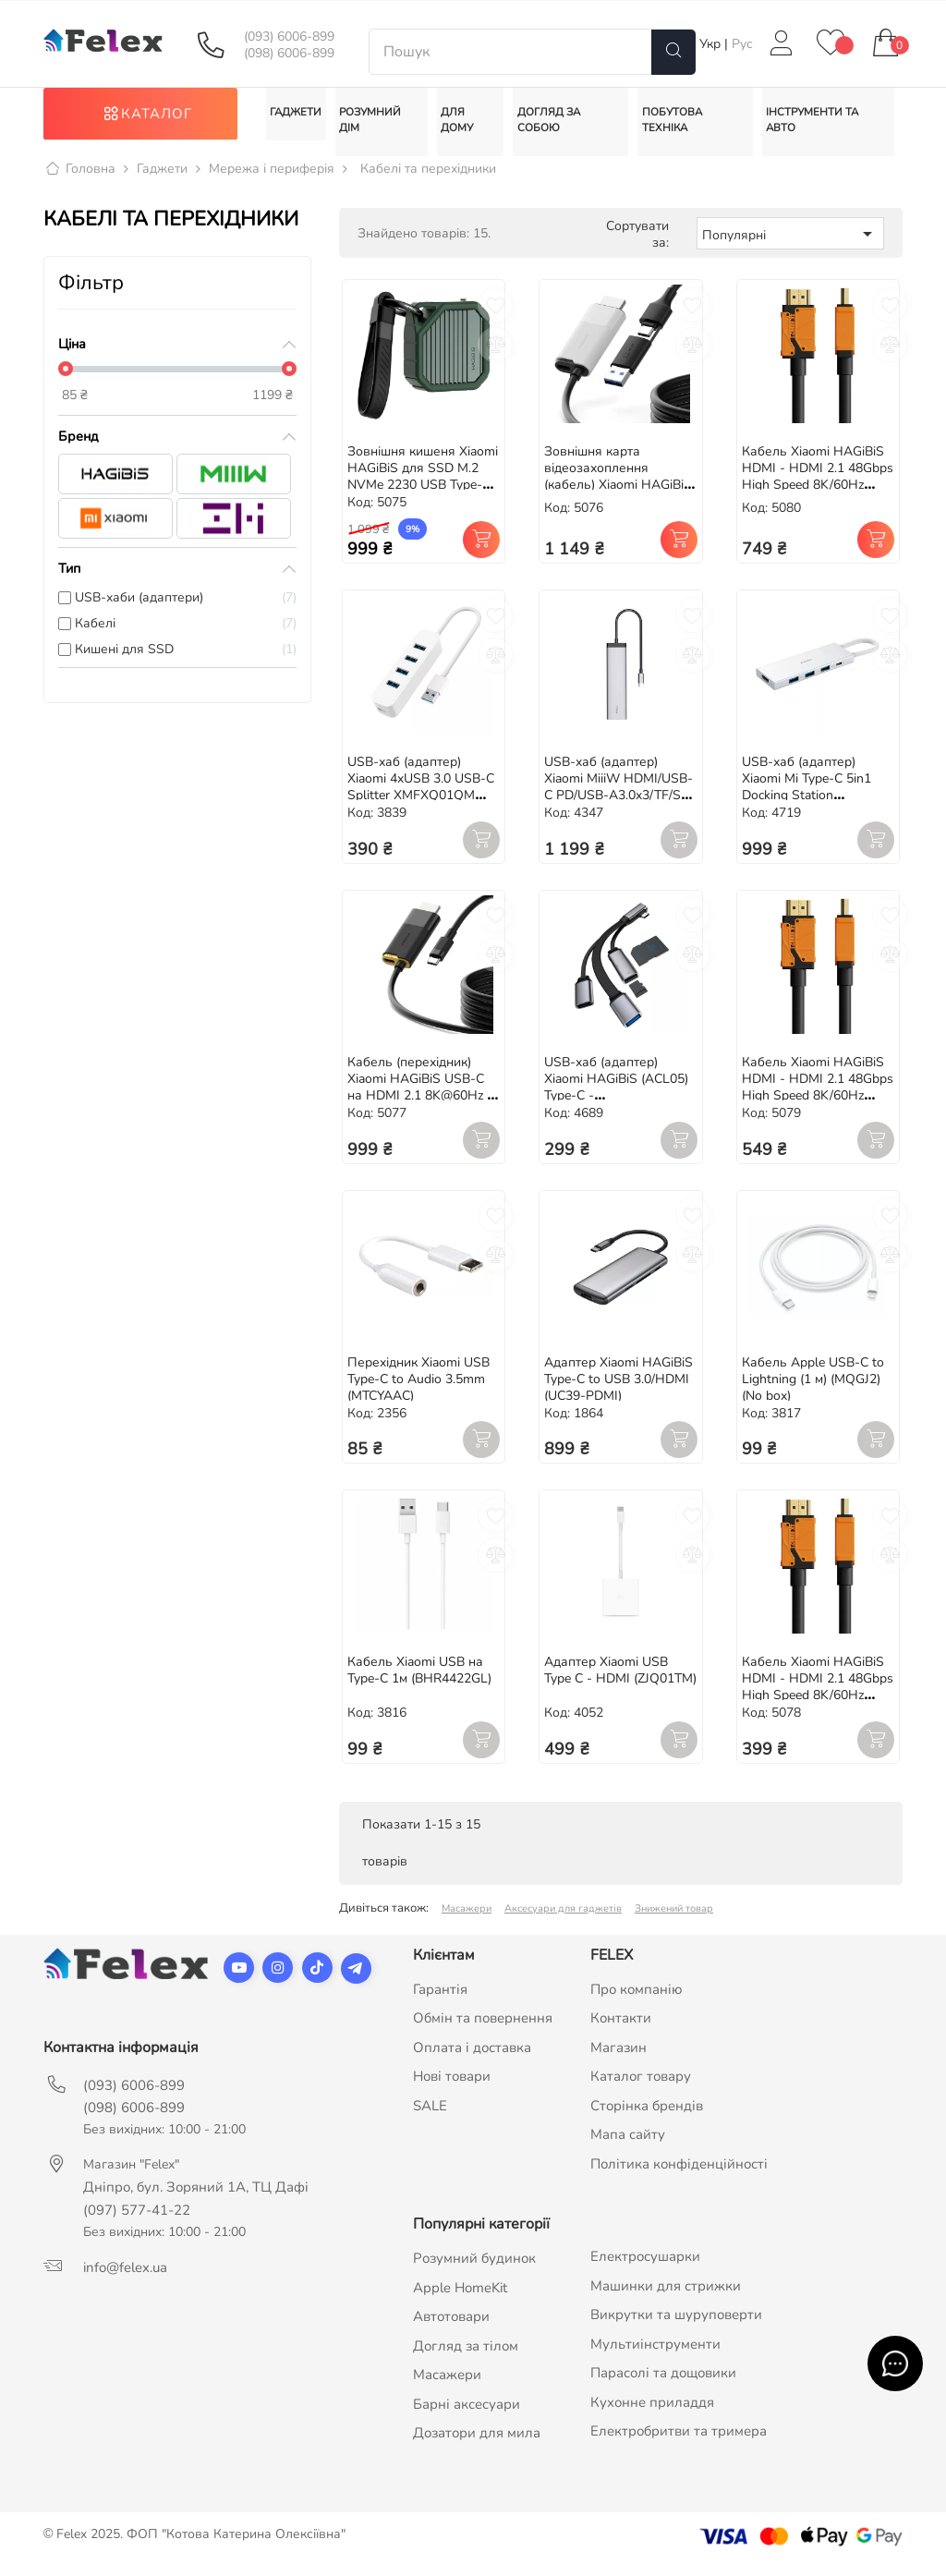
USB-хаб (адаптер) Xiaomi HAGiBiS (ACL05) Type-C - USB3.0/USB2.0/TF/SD (616, 1098)
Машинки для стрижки (665, 2297)
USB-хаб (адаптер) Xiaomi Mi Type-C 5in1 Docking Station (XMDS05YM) (806, 798)
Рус (742, 44)
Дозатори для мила (476, 2445)
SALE (430, 2117)
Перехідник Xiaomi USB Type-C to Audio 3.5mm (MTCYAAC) (418, 1390)
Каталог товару (640, 2088)
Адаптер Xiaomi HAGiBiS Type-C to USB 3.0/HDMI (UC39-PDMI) (618, 1390)
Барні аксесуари (466, 2415)
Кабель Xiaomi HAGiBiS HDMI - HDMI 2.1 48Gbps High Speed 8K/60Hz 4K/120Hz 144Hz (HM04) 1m (817, 1706)
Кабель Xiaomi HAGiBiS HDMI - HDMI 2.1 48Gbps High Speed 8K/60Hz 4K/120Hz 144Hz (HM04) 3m (817, 497)
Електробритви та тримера (678, 2443)
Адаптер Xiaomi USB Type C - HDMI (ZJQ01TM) (620, 1681)
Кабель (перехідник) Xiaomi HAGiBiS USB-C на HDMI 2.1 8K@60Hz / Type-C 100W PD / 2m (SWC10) (419, 1106)
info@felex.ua (125, 2278)
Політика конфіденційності (679, 2175)
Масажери (466, 1919)
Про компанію (636, 2000)
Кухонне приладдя (652, 2413)
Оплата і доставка (472, 2058)
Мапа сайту (627, 2146)
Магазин (618, 2058)
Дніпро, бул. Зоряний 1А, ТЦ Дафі (196, 2198)
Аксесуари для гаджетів (563, 1919)
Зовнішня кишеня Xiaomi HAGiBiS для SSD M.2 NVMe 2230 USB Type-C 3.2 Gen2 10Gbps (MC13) (422, 488)
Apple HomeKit (460, 2299)
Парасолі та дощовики (663, 2385)
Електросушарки (645, 2268)
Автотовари (451, 2328)
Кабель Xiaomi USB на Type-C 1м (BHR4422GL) (419, 1681)
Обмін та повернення (482, 2030)
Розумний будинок (474, 2270)
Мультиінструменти (655, 2355)
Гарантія (440, 2000)
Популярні (790, 245)
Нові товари (452, 2088)
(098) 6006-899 (289, 53)
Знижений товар (674, 1919)
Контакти (620, 2030)
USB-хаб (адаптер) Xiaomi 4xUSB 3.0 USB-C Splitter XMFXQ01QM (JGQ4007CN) (420, 798)
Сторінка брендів (646, 2117)
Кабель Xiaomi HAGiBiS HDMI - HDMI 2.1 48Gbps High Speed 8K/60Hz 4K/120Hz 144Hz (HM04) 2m (817, 1106)
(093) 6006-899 (289, 37)
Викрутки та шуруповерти (676, 2326)
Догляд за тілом (465, 2357)
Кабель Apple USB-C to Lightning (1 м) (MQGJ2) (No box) (813, 1390)
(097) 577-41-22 (136, 2221)
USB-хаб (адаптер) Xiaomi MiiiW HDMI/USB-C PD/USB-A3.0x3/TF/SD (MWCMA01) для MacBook (618, 806)
